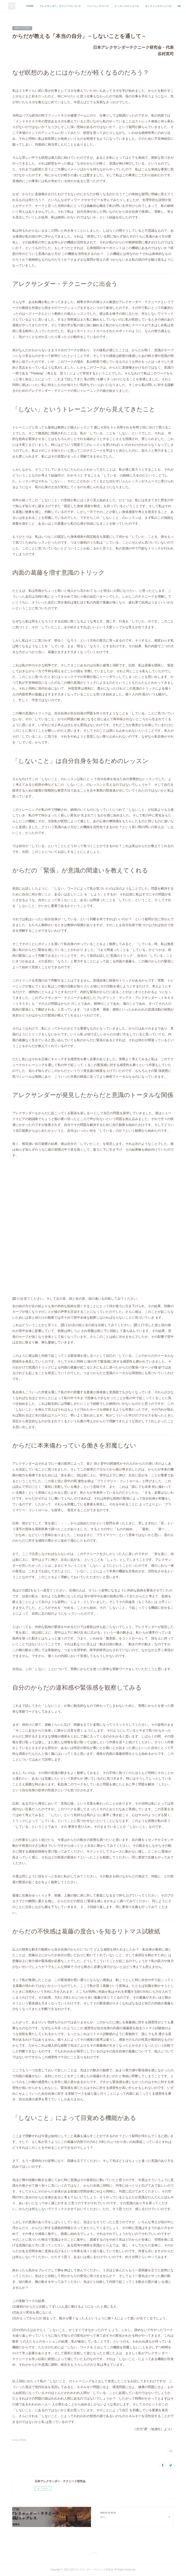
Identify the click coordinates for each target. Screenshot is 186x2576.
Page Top (93, 2553)
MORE (170, 6)
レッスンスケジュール (149, 6)
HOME (52, 6)
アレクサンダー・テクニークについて (82, 6)
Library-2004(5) (19, 2440)
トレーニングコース (120, 6)
